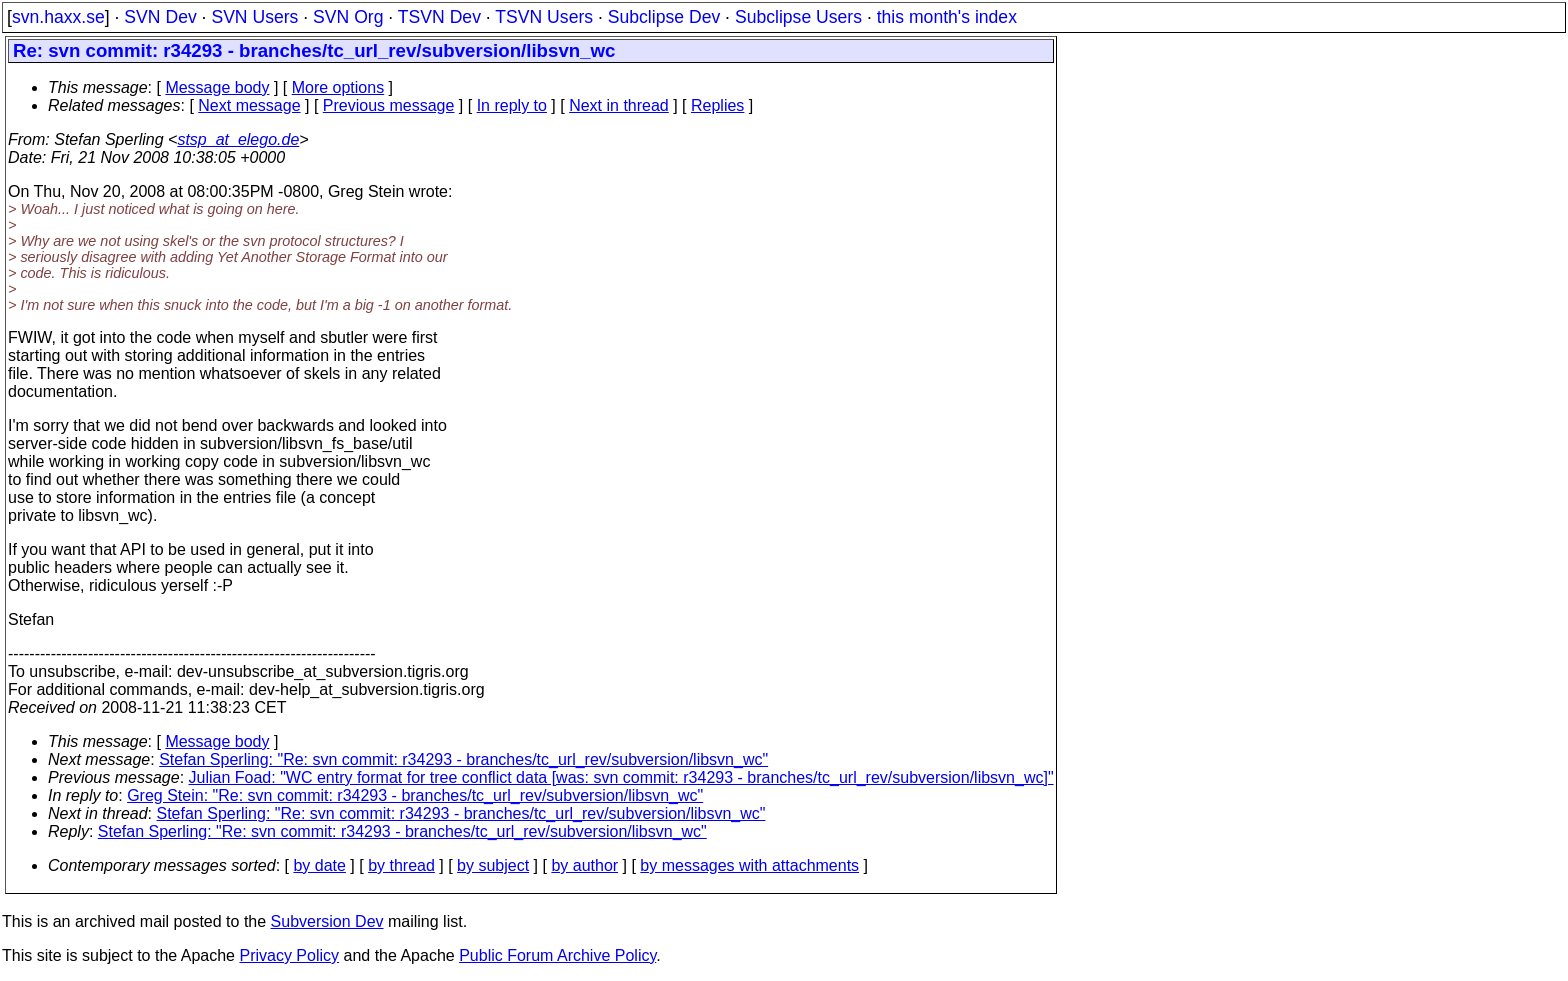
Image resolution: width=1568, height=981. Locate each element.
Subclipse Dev (664, 17)
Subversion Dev (327, 921)
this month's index (947, 17)
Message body (217, 87)
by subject (493, 865)
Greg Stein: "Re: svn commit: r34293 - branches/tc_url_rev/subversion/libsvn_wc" (415, 795)
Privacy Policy (289, 955)
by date (319, 865)
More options (338, 87)
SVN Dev (160, 17)
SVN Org (348, 17)
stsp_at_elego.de (238, 139)
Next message (249, 105)
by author (584, 865)
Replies (717, 105)
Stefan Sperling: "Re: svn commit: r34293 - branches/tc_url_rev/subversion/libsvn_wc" (463, 759)
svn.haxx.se (58, 17)
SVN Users (254, 17)
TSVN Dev (439, 17)
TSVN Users (544, 17)
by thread (401, 865)
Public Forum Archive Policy (557, 955)
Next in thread (619, 105)
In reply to (512, 105)
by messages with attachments (749, 865)
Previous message (389, 105)
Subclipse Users (798, 17)
